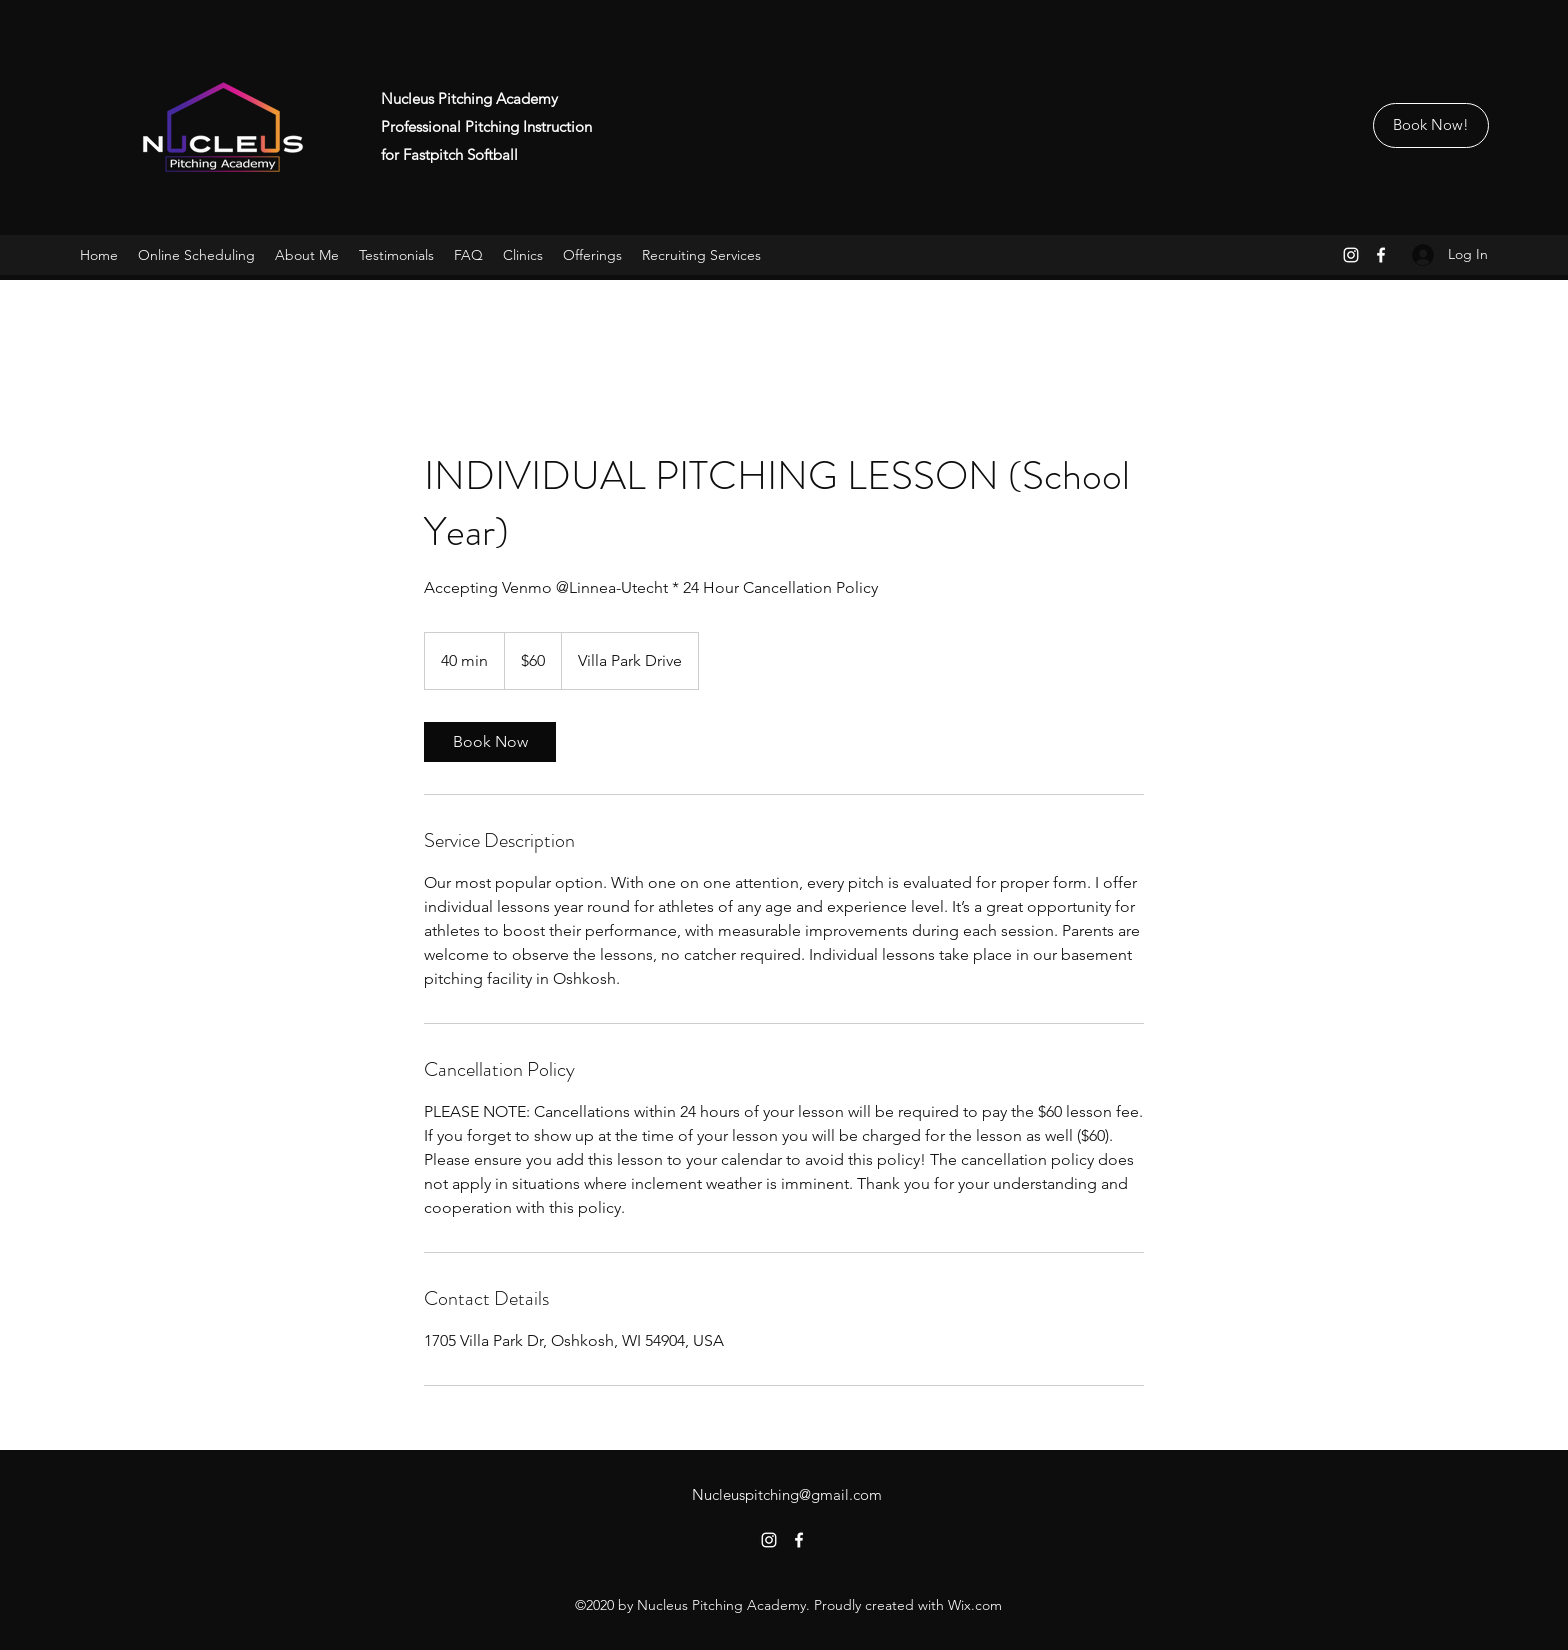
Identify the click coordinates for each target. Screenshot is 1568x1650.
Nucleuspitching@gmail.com (787, 1494)
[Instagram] (1351, 255)
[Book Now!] (1431, 125)
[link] (490, 742)
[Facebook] (1381, 255)
